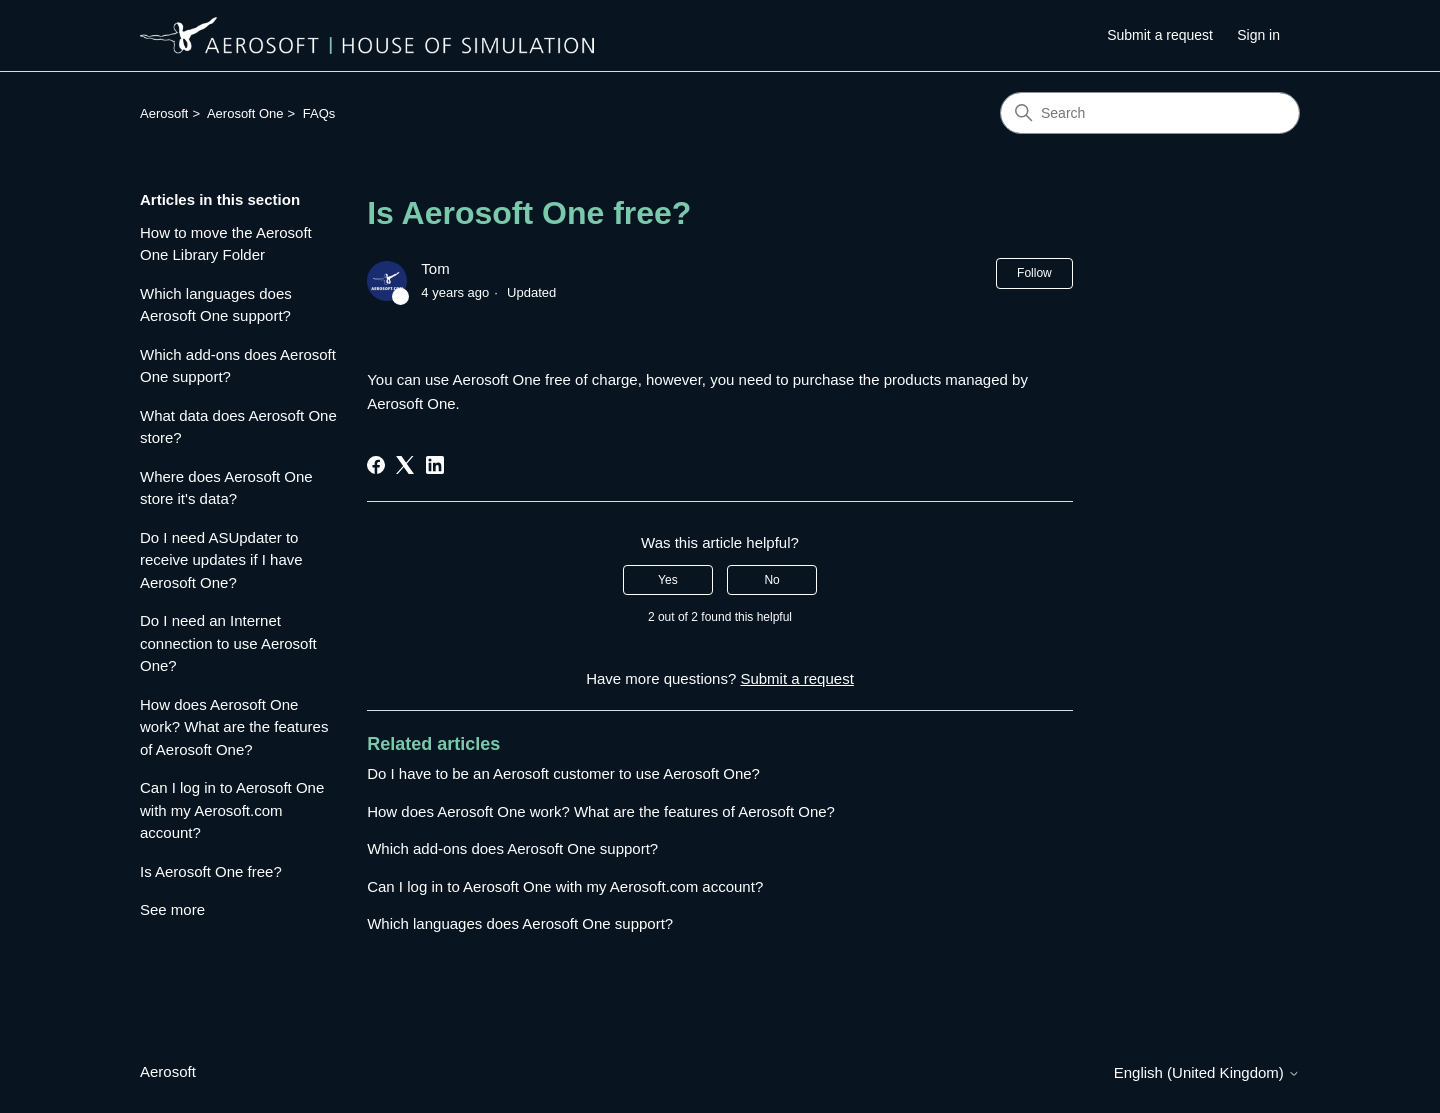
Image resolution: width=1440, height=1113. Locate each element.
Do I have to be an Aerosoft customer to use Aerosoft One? (563, 773)
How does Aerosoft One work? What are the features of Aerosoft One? (234, 727)
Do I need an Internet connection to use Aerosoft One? (228, 643)
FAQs (319, 113)
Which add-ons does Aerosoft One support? (238, 366)
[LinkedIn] (435, 465)
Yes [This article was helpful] (668, 580)
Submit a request (1160, 35)
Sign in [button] (1258, 35)
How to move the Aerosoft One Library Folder (226, 244)
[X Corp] (405, 465)
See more (172, 909)
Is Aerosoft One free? (211, 871)
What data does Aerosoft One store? (238, 427)
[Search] (1150, 113)
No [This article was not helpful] (771, 580)
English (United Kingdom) (1207, 1072)
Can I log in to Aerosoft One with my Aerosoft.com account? (232, 810)
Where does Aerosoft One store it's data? (226, 488)
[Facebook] (376, 465)
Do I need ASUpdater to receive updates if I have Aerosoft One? (221, 560)
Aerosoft (164, 113)
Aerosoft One (245, 113)
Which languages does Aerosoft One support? (216, 305)
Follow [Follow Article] (1034, 273)
